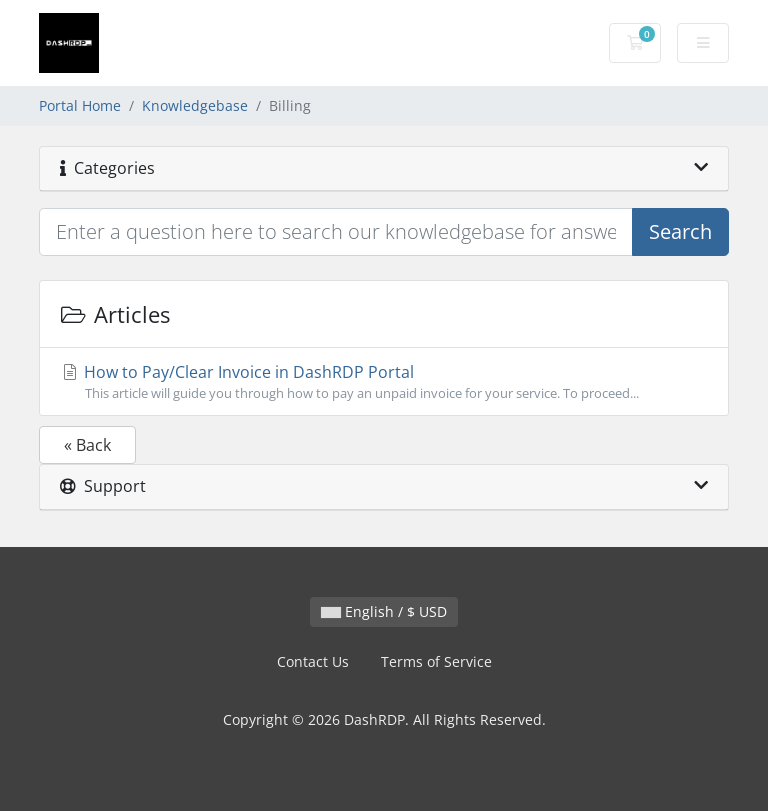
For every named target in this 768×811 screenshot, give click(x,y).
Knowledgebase (195, 105)
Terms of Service (436, 661)
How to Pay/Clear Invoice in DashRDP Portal (384, 382)
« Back (87, 445)
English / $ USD (384, 611)
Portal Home (80, 105)
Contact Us (313, 661)
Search (680, 231)
